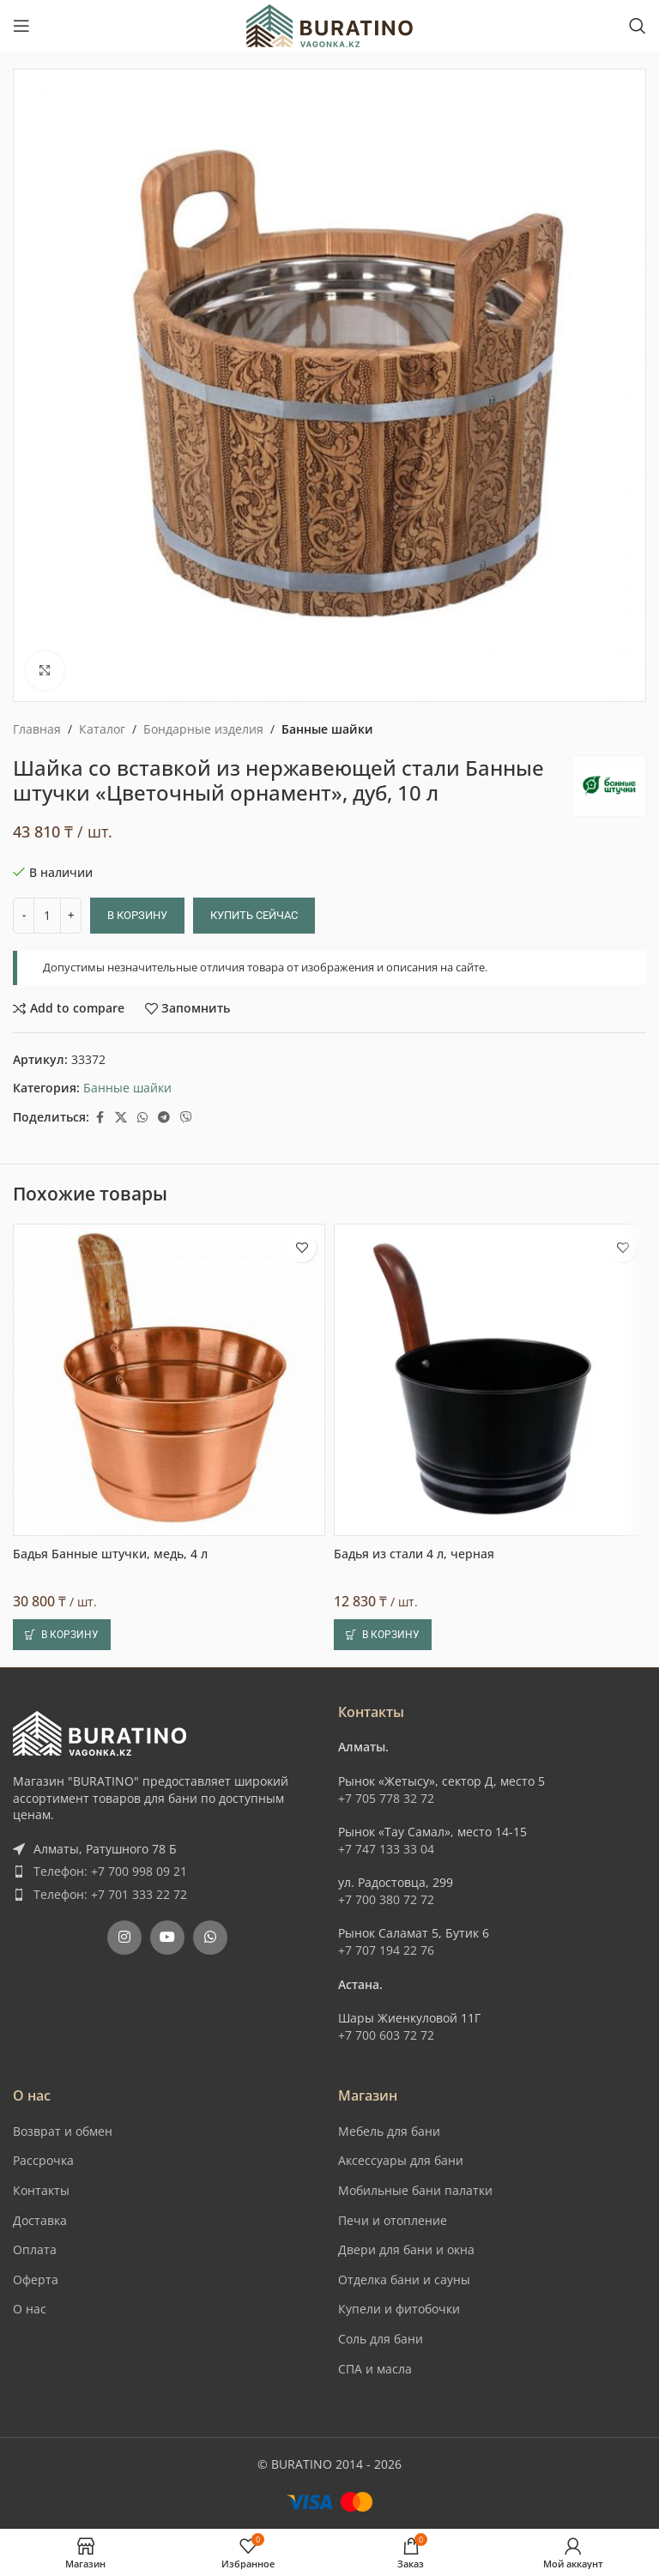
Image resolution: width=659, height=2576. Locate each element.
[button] (62, 1634)
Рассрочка (43, 2160)
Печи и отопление (392, 2220)
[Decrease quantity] (23, 916)
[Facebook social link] (99, 1117)
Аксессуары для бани (400, 2160)
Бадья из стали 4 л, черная (414, 1553)
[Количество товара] (47, 916)
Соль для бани (380, 2339)
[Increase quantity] (71, 916)
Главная (37, 729)
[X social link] (121, 1117)
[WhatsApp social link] (142, 1117)
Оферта (35, 2279)
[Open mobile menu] (21, 26)
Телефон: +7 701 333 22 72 (110, 1894)
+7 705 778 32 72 (386, 1798)
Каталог (102, 729)
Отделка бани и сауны (404, 2279)
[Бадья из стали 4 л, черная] (490, 1380)
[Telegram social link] (164, 1117)
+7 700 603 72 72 (386, 2035)
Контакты (41, 2190)
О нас (29, 2309)
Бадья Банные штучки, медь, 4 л (110, 1553)
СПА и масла (375, 2369)
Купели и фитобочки (399, 2309)
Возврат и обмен (62, 2131)
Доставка (40, 2220)
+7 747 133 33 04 (386, 1849)
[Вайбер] (186, 1117)
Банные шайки (327, 729)
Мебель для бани (389, 2131)
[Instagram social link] (124, 1937)
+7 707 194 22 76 (386, 1950)
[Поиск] (637, 26)
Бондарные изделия (203, 729)
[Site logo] (329, 24)
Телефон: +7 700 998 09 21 (110, 1871)
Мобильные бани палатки (415, 2190)
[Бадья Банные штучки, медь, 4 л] (169, 1380)
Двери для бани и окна (406, 2249)
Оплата (35, 2249)
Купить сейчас (254, 915)
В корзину (137, 915)
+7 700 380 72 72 (386, 1899)
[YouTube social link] (167, 1937)
